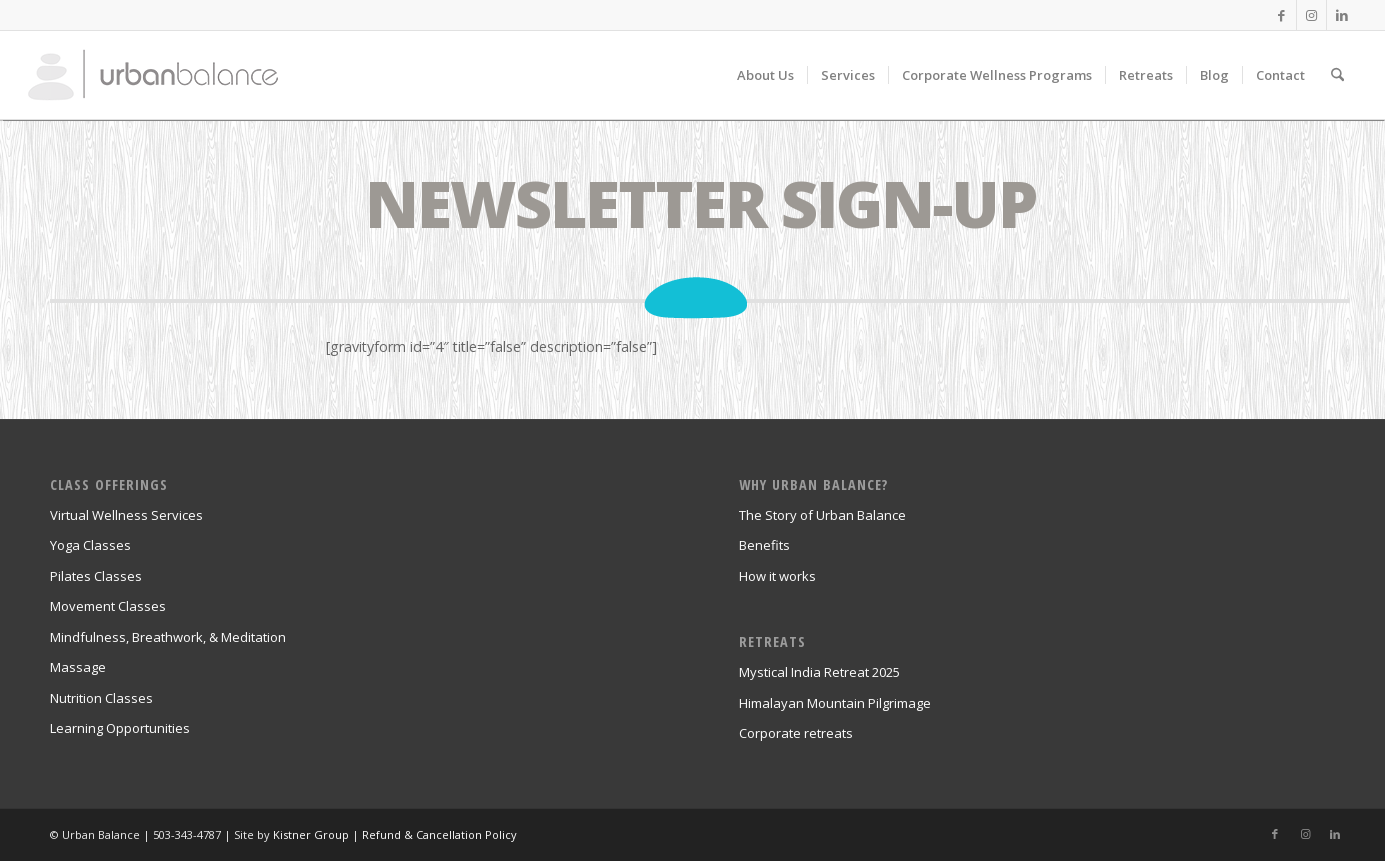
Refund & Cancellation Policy (439, 834)
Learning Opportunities (120, 728)
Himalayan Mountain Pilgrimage (835, 703)
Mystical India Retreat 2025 (819, 672)
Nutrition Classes (101, 698)
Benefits (764, 545)
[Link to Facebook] (1281, 15)
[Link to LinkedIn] (1342, 15)
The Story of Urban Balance (822, 515)
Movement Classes (108, 606)
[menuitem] (765, 75)
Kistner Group (311, 834)
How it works (777, 576)
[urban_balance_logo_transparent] (153, 75)
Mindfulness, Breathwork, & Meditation (168, 637)
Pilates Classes (96, 576)
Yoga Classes (90, 545)
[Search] (1337, 75)
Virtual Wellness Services (126, 515)
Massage (78, 667)
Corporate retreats (796, 733)
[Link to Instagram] (1311, 15)
